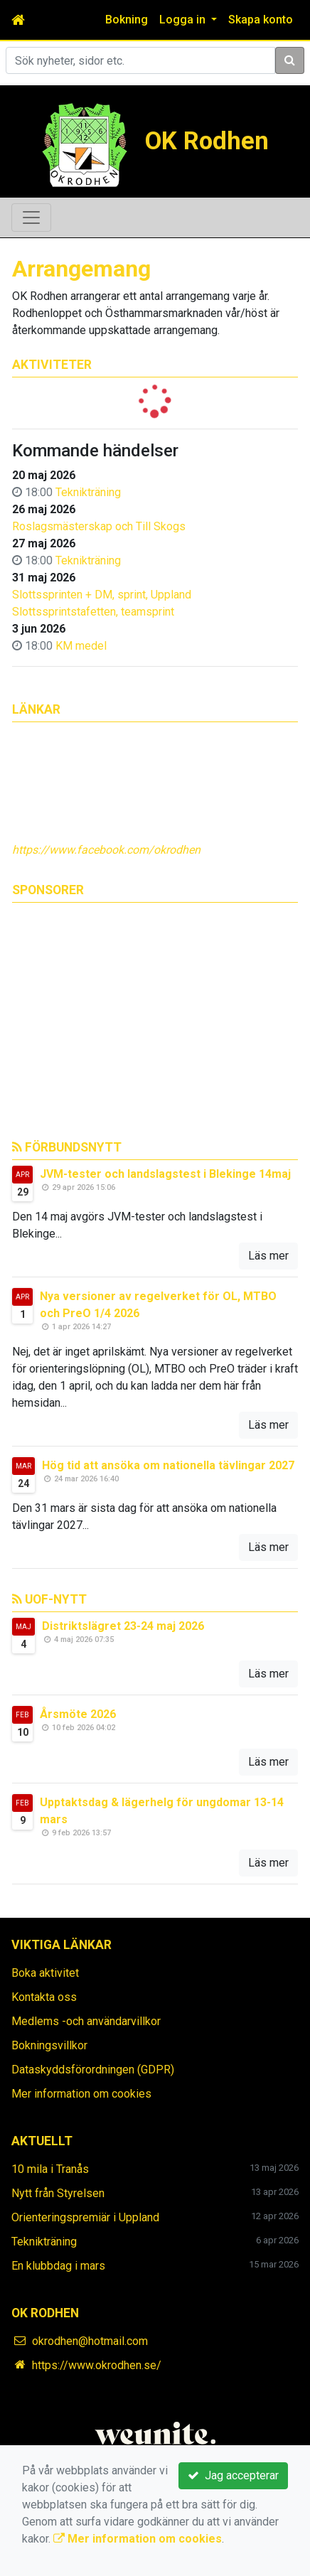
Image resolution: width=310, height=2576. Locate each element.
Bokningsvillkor (49, 2045)
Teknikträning (88, 492)
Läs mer (268, 1255)
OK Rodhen (207, 141)
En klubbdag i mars (58, 2265)
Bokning (126, 19)
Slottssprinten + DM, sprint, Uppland (101, 594)
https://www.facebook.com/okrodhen (106, 850)
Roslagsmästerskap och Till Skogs (99, 526)
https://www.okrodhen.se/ (96, 2365)
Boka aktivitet (45, 1973)
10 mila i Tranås (50, 2169)
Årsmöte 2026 (78, 1714)
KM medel (81, 646)
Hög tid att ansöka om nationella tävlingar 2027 (168, 1465)
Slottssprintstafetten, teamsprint (93, 611)
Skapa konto (260, 19)
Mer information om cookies (81, 2093)
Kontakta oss (44, 1997)
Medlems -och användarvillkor (86, 2021)
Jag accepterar (233, 2475)
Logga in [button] (183, 19)
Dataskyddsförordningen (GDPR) (92, 2069)
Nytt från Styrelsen (58, 2193)
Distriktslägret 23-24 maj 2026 (123, 1626)
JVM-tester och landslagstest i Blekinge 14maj (165, 1174)
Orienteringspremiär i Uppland (85, 2217)
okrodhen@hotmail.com (90, 2341)
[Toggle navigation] (31, 217)
